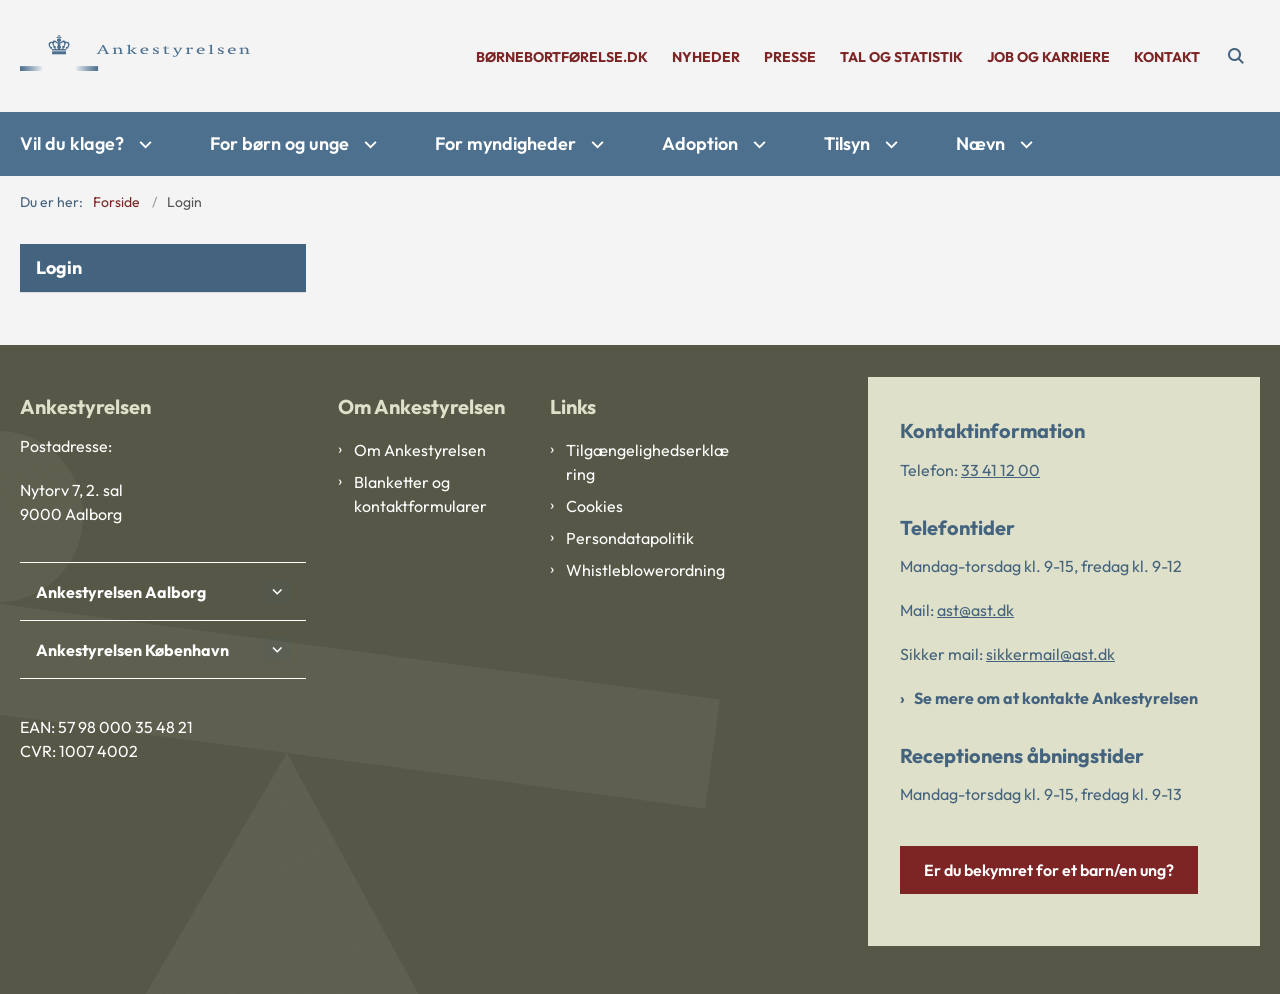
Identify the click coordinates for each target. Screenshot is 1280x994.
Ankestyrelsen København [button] (132, 650)
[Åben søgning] (1236, 56)
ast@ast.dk (975, 610)
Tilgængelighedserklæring (647, 462)
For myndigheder (505, 143)
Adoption (700, 143)
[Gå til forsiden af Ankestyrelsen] (135, 56)
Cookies (594, 506)
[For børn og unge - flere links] (368, 144)
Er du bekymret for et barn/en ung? (1049, 870)
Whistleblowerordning (645, 570)
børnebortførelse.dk (562, 57)
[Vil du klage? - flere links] (143, 144)
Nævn (980, 143)
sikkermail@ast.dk (1050, 654)
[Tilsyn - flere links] (889, 144)
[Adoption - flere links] (757, 144)
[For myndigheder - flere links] (595, 144)
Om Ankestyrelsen (420, 450)
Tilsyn (847, 143)
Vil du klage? (72, 143)
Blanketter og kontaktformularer (420, 494)
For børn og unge (279, 143)
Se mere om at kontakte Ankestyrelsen (1056, 698)
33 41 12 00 (1000, 470)
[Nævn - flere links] (1024, 144)
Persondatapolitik (630, 538)
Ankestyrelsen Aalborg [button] (121, 592)
